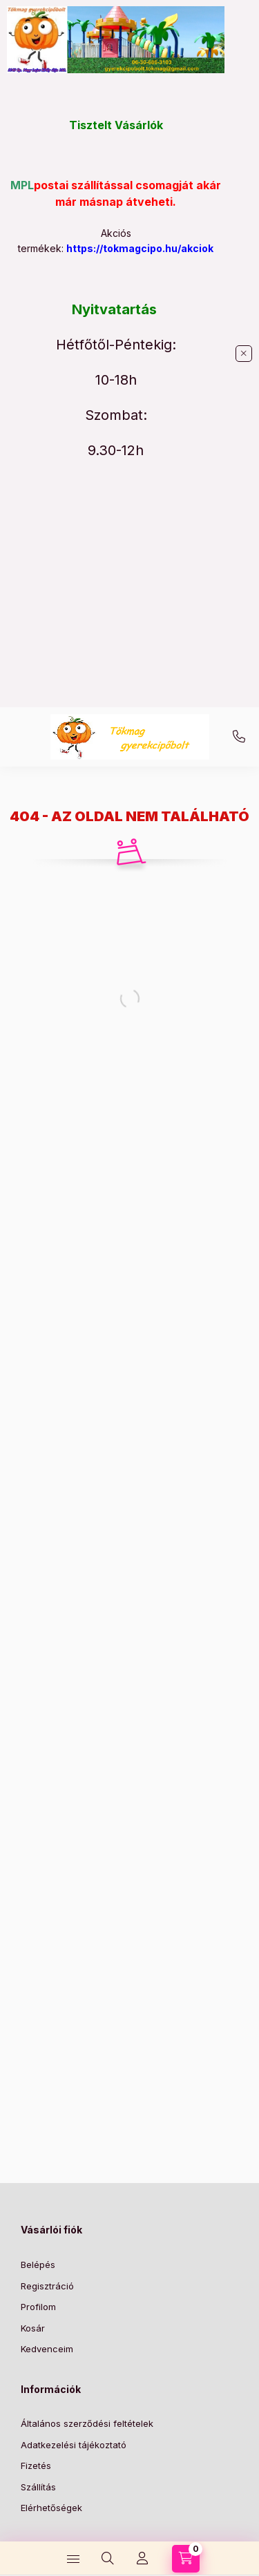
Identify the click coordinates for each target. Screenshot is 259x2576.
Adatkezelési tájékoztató (73, 2444)
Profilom (38, 2306)
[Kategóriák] (73, 2559)
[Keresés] (108, 2559)
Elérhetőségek (51, 2507)
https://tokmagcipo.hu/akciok (139, 248)
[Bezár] (244, 353)
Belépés (38, 2264)
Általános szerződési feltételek (87, 2423)
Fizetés (36, 2465)
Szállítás (38, 2486)
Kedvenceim (47, 2348)
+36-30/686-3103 (239, 737)
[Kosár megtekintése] (186, 2559)
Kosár (33, 2328)
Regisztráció (47, 2285)
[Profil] (142, 2559)
